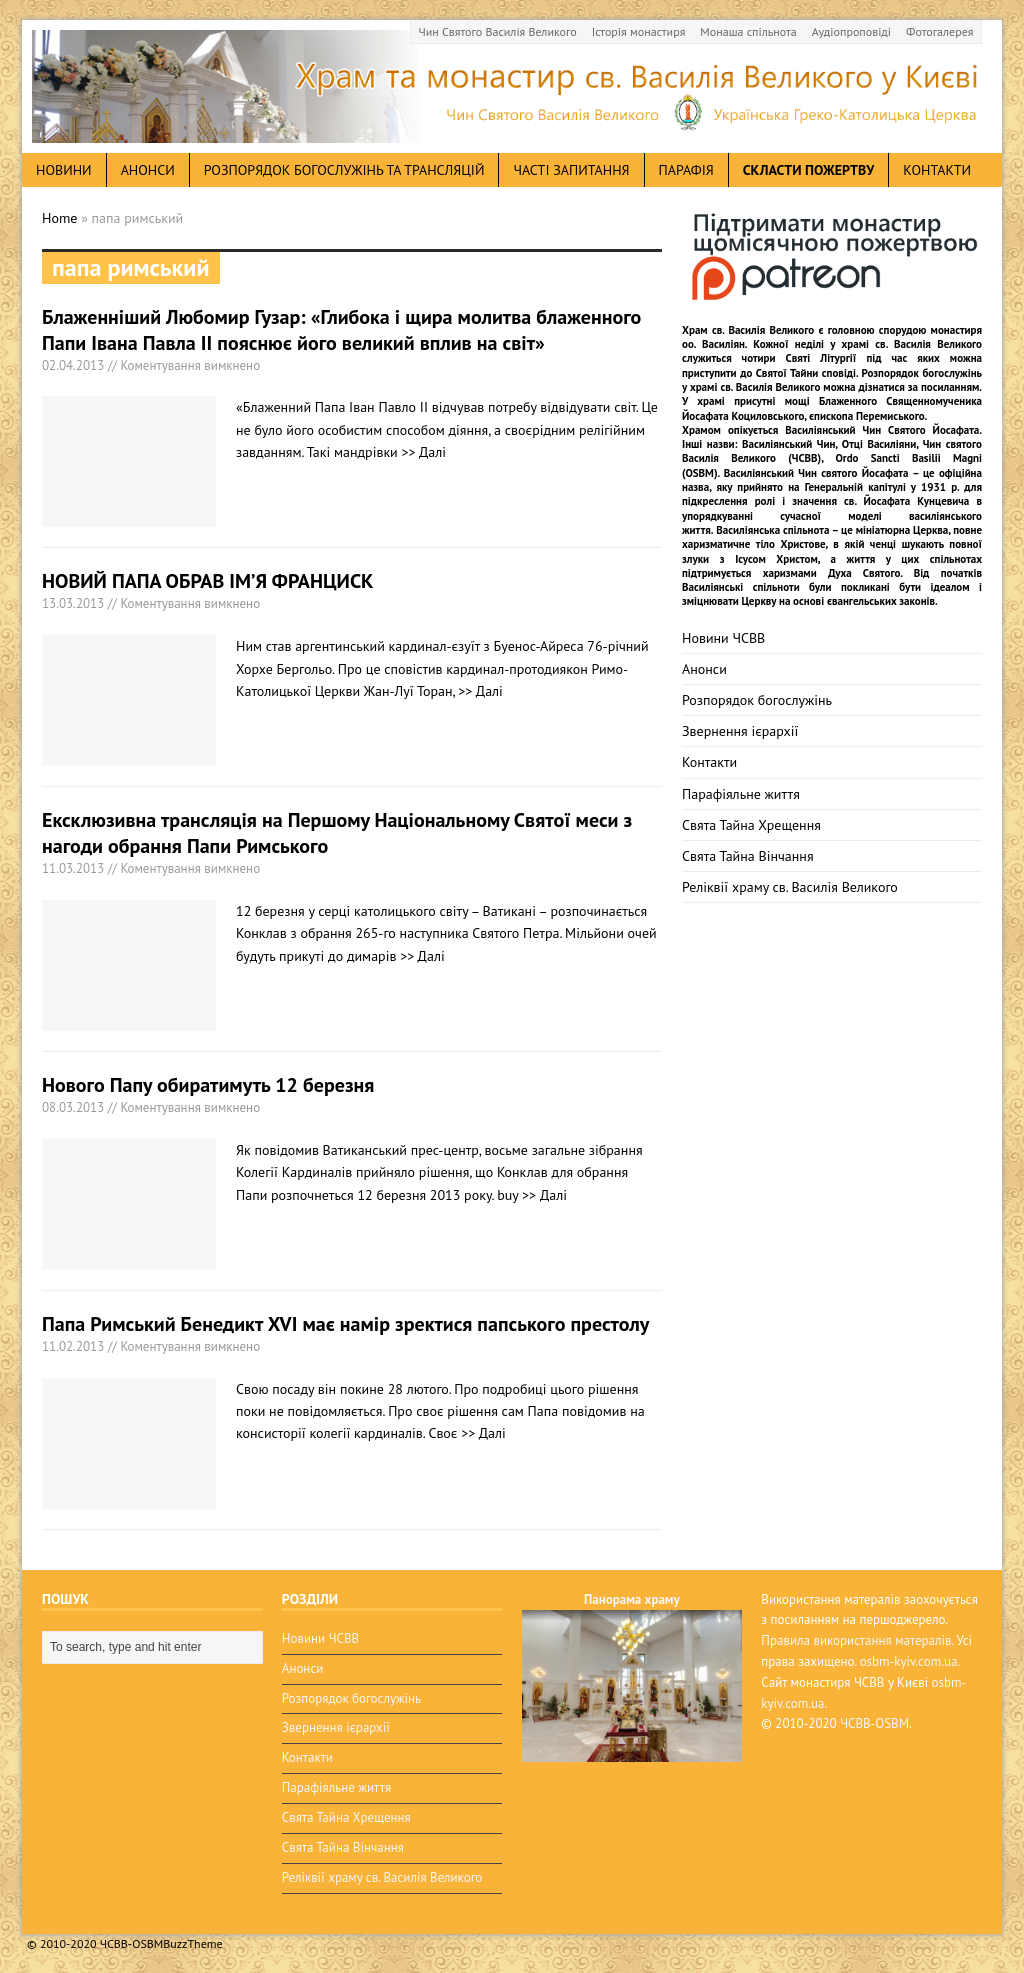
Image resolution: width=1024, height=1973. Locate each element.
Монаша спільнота (748, 31)
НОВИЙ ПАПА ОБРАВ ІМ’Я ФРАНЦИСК (207, 581)
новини (64, 170)
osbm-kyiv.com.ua (909, 1661)
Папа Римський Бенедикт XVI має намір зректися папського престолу (345, 1324)
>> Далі (423, 452)
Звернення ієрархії (740, 731)
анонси (148, 170)
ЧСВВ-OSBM (874, 1723)
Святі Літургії (821, 358)
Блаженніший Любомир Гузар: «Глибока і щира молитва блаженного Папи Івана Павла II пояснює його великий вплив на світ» (341, 330)
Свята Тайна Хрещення (751, 825)
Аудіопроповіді (851, 31)
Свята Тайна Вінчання (748, 856)
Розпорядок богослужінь (757, 700)
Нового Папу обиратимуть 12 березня (208, 1085)
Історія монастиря (639, 31)
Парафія (686, 170)
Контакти (937, 170)
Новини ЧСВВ (723, 638)
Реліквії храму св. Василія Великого (790, 887)
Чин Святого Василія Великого (498, 31)
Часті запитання (571, 170)
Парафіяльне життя (741, 794)
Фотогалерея (939, 31)
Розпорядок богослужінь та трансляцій (344, 170)
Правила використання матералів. (857, 1640)
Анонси (704, 669)
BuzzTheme (192, 1943)
